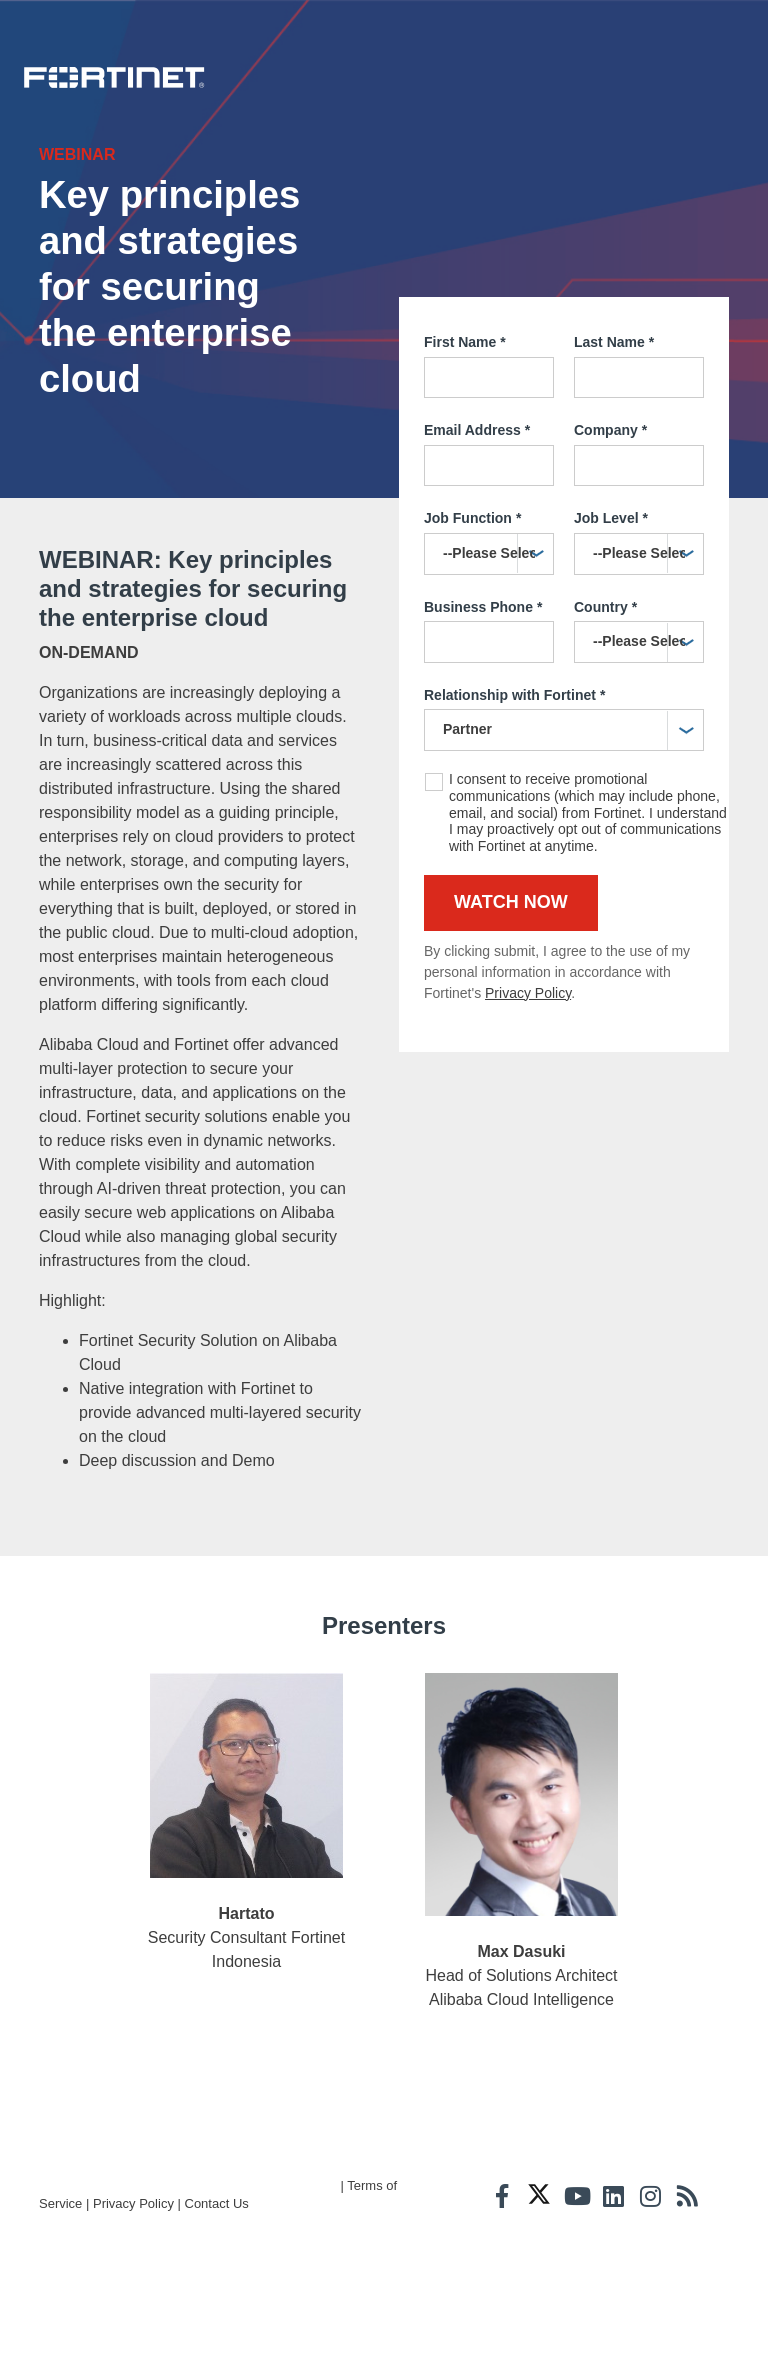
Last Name (614, 393)
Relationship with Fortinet (514, 746)
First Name (465, 393)
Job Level (611, 570)
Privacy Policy (528, 1043)
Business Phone (483, 658)
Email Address (477, 481)
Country (605, 658)
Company (610, 481)
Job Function (472, 570)
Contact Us (217, 2327)
